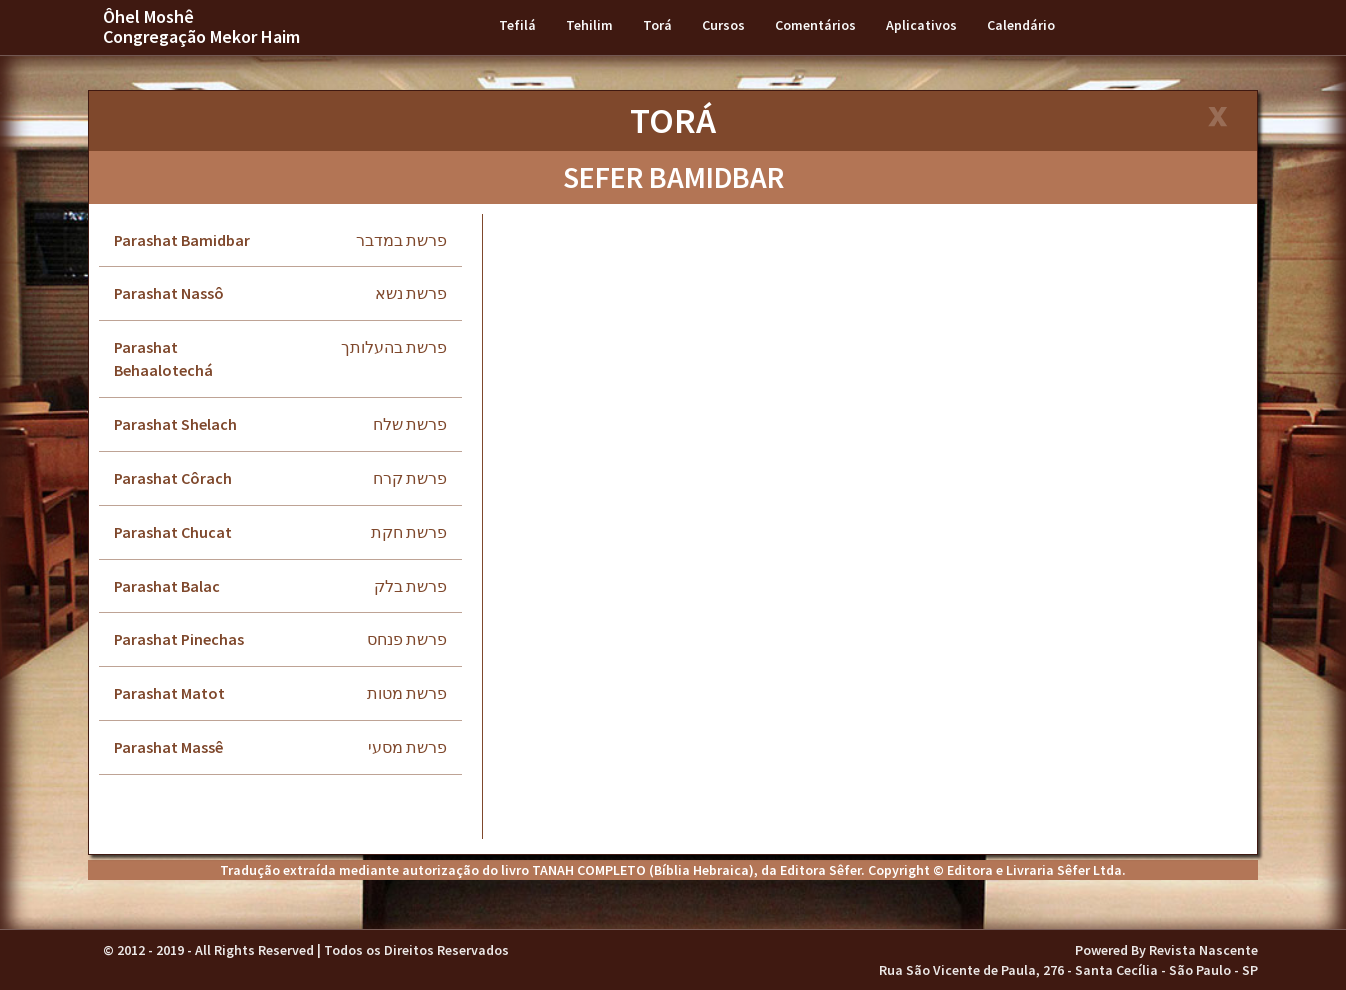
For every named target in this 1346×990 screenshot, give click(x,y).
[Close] (1216, 118)
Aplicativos (921, 25)
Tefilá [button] (517, 25)
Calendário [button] (1021, 25)
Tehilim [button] (589, 25)
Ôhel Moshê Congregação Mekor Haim (201, 26)
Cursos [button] (723, 25)
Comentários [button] (815, 25)
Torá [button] (657, 25)
